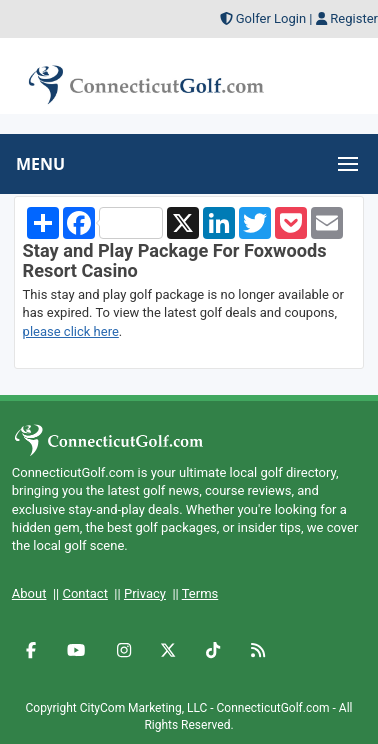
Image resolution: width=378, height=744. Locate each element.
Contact (84, 593)
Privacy (145, 593)
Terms (200, 593)
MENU (40, 164)
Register (354, 18)
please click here (71, 331)
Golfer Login (271, 18)
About (29, 593)
